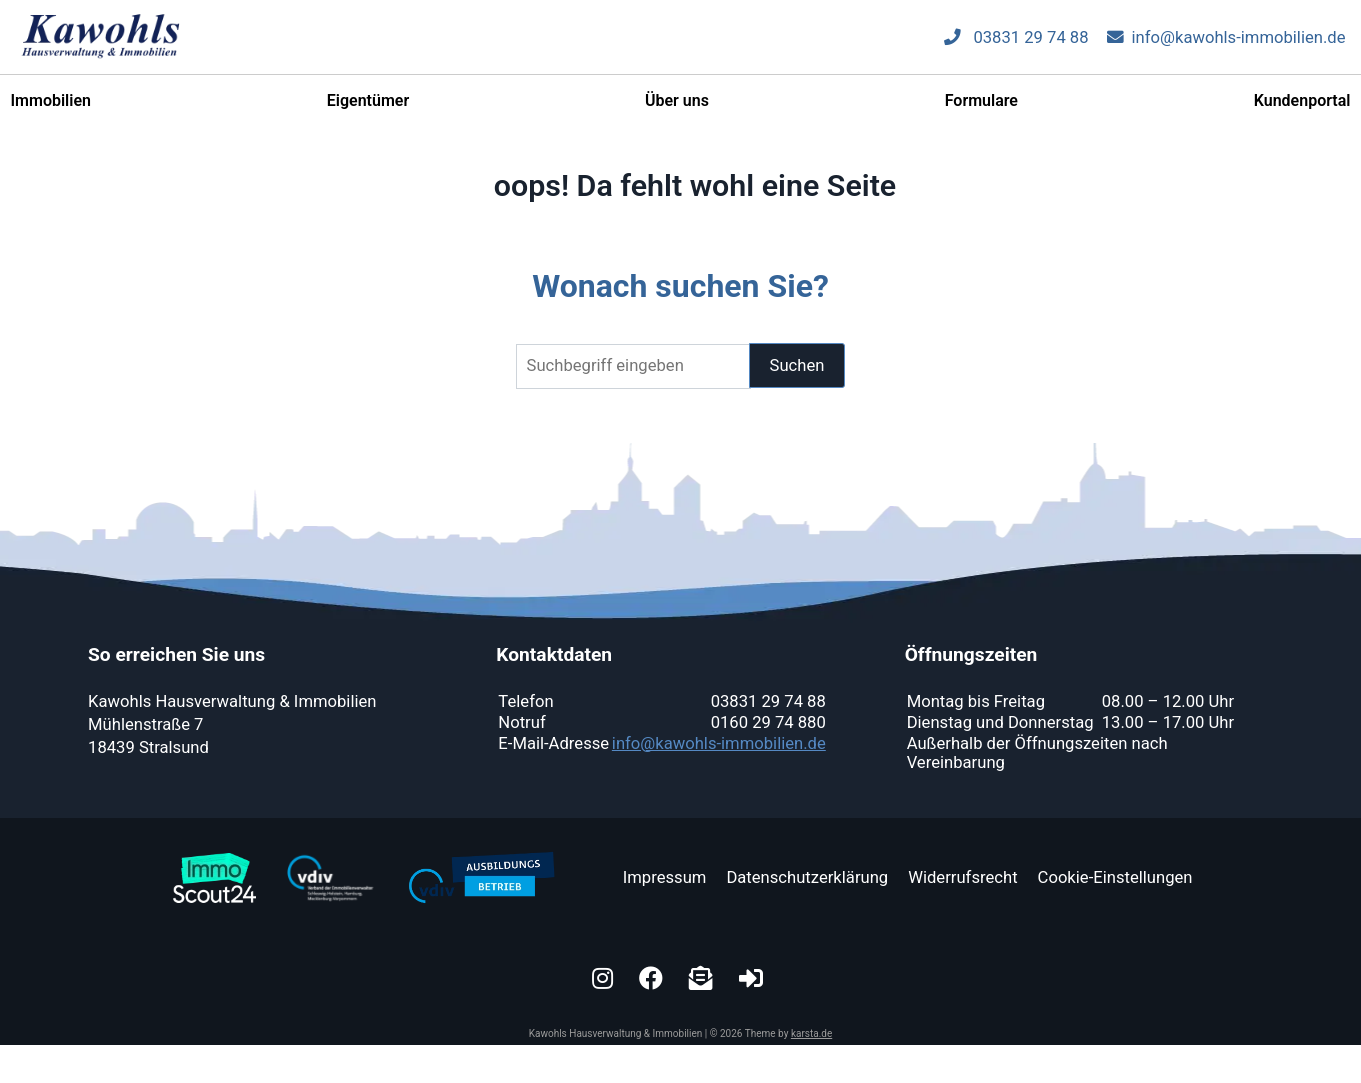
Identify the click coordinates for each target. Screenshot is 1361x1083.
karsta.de (811, 1033)
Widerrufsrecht (962, 877)
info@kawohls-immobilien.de (1226, 46)
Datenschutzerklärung (807, 877)
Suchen (797, 365)
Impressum (665, 877)
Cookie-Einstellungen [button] (1115, 877)
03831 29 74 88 (1016, 46)
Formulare (981, 110)
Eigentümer (368, 110)
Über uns (677, 110)
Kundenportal (1302, 110)
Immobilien (51, 110)
